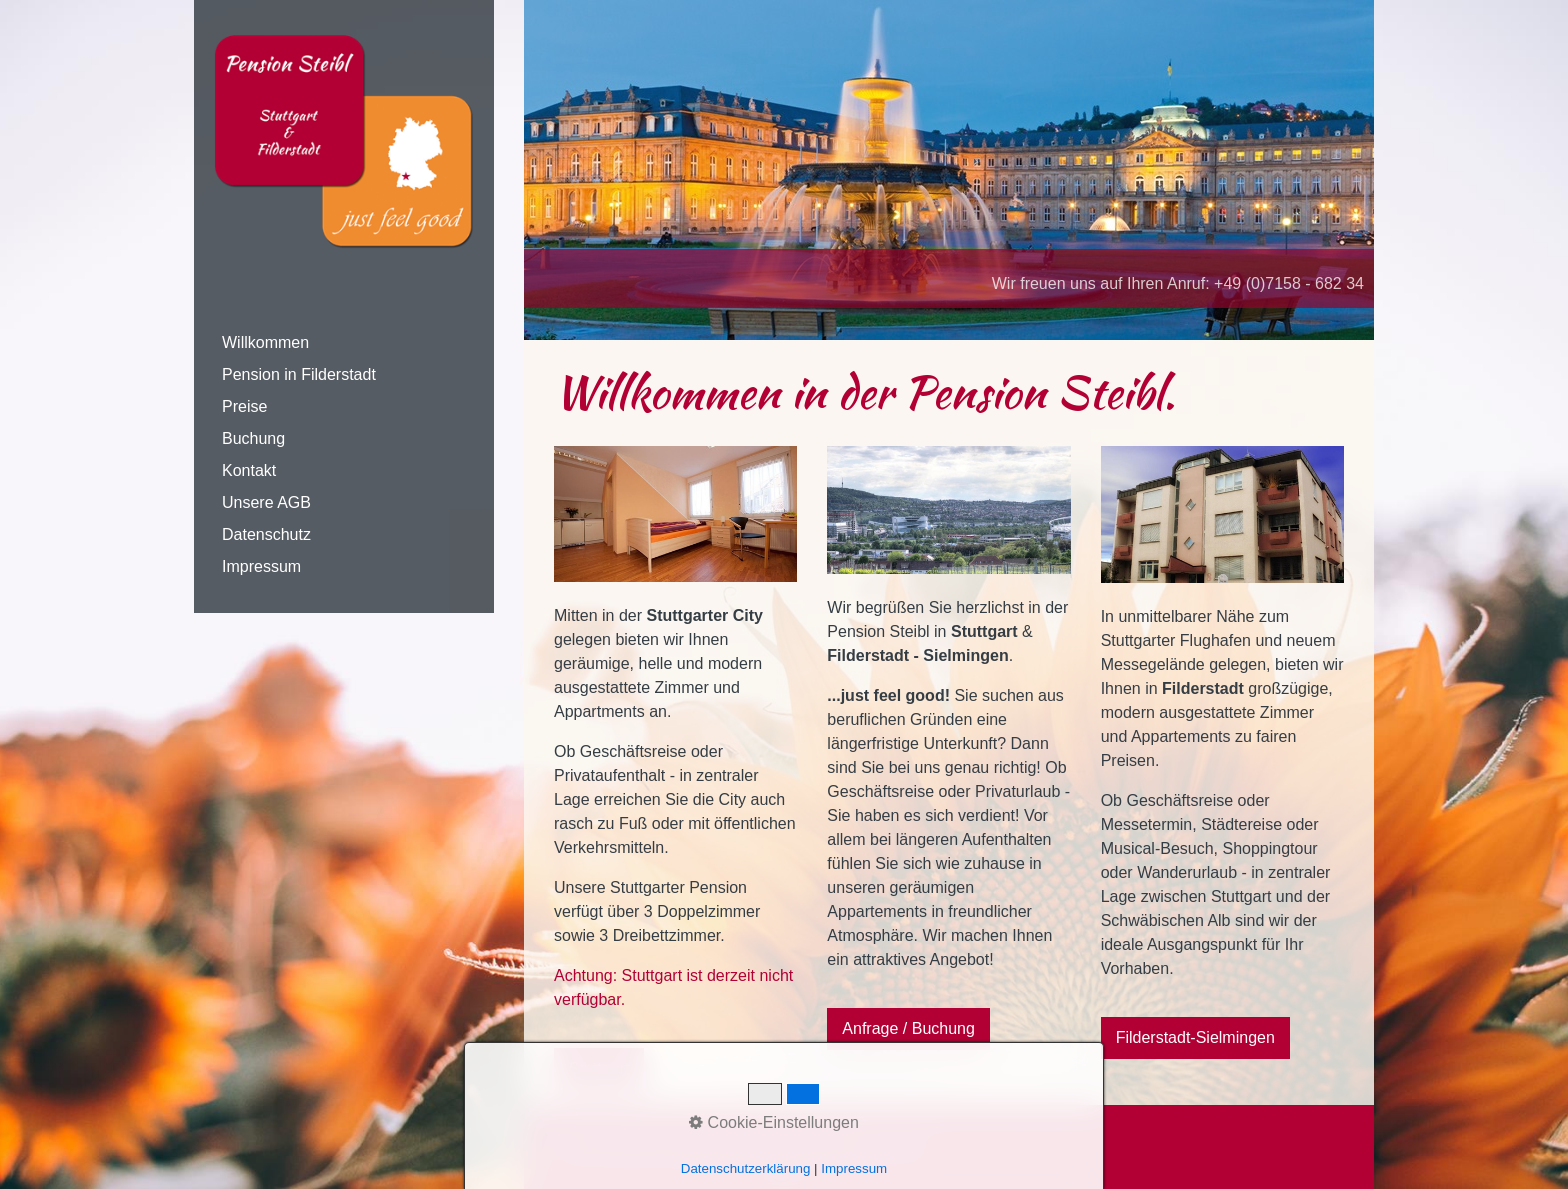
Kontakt (249, 470)
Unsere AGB (266, 502)
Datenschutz (266, 534)
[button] (599, 1069)
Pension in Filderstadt (299, 374)
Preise (244, 406)
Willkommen (265, 342)
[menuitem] (344, 343)
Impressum (261, 566)
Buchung (253, 438)
